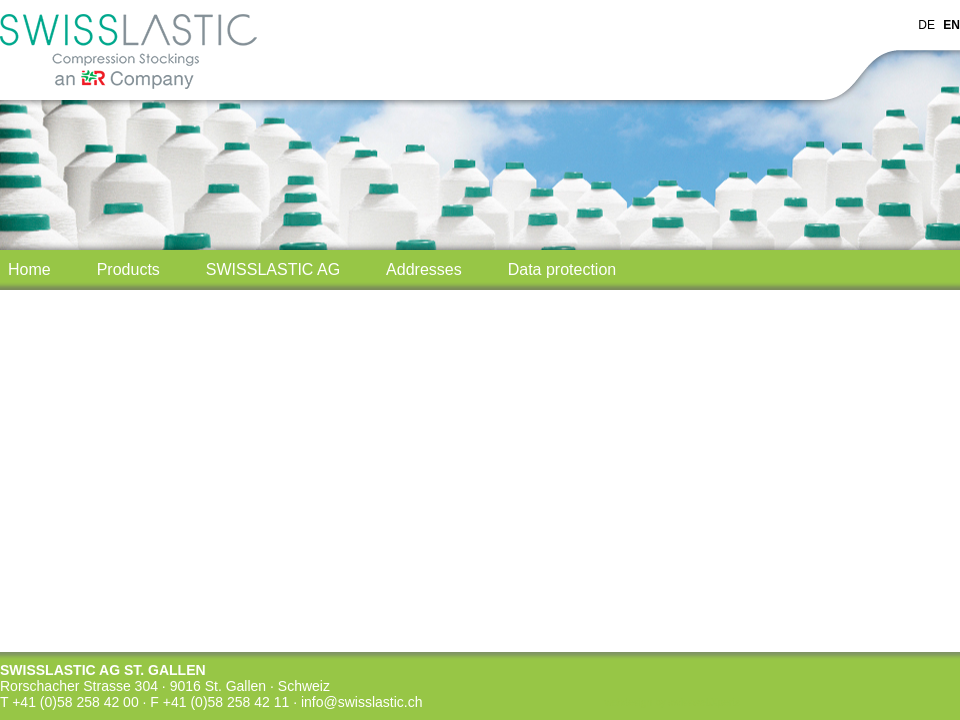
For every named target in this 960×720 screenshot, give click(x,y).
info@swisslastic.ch (362, 702)
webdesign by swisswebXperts (672, 702)
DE (926, 25)
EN (951, 25)
